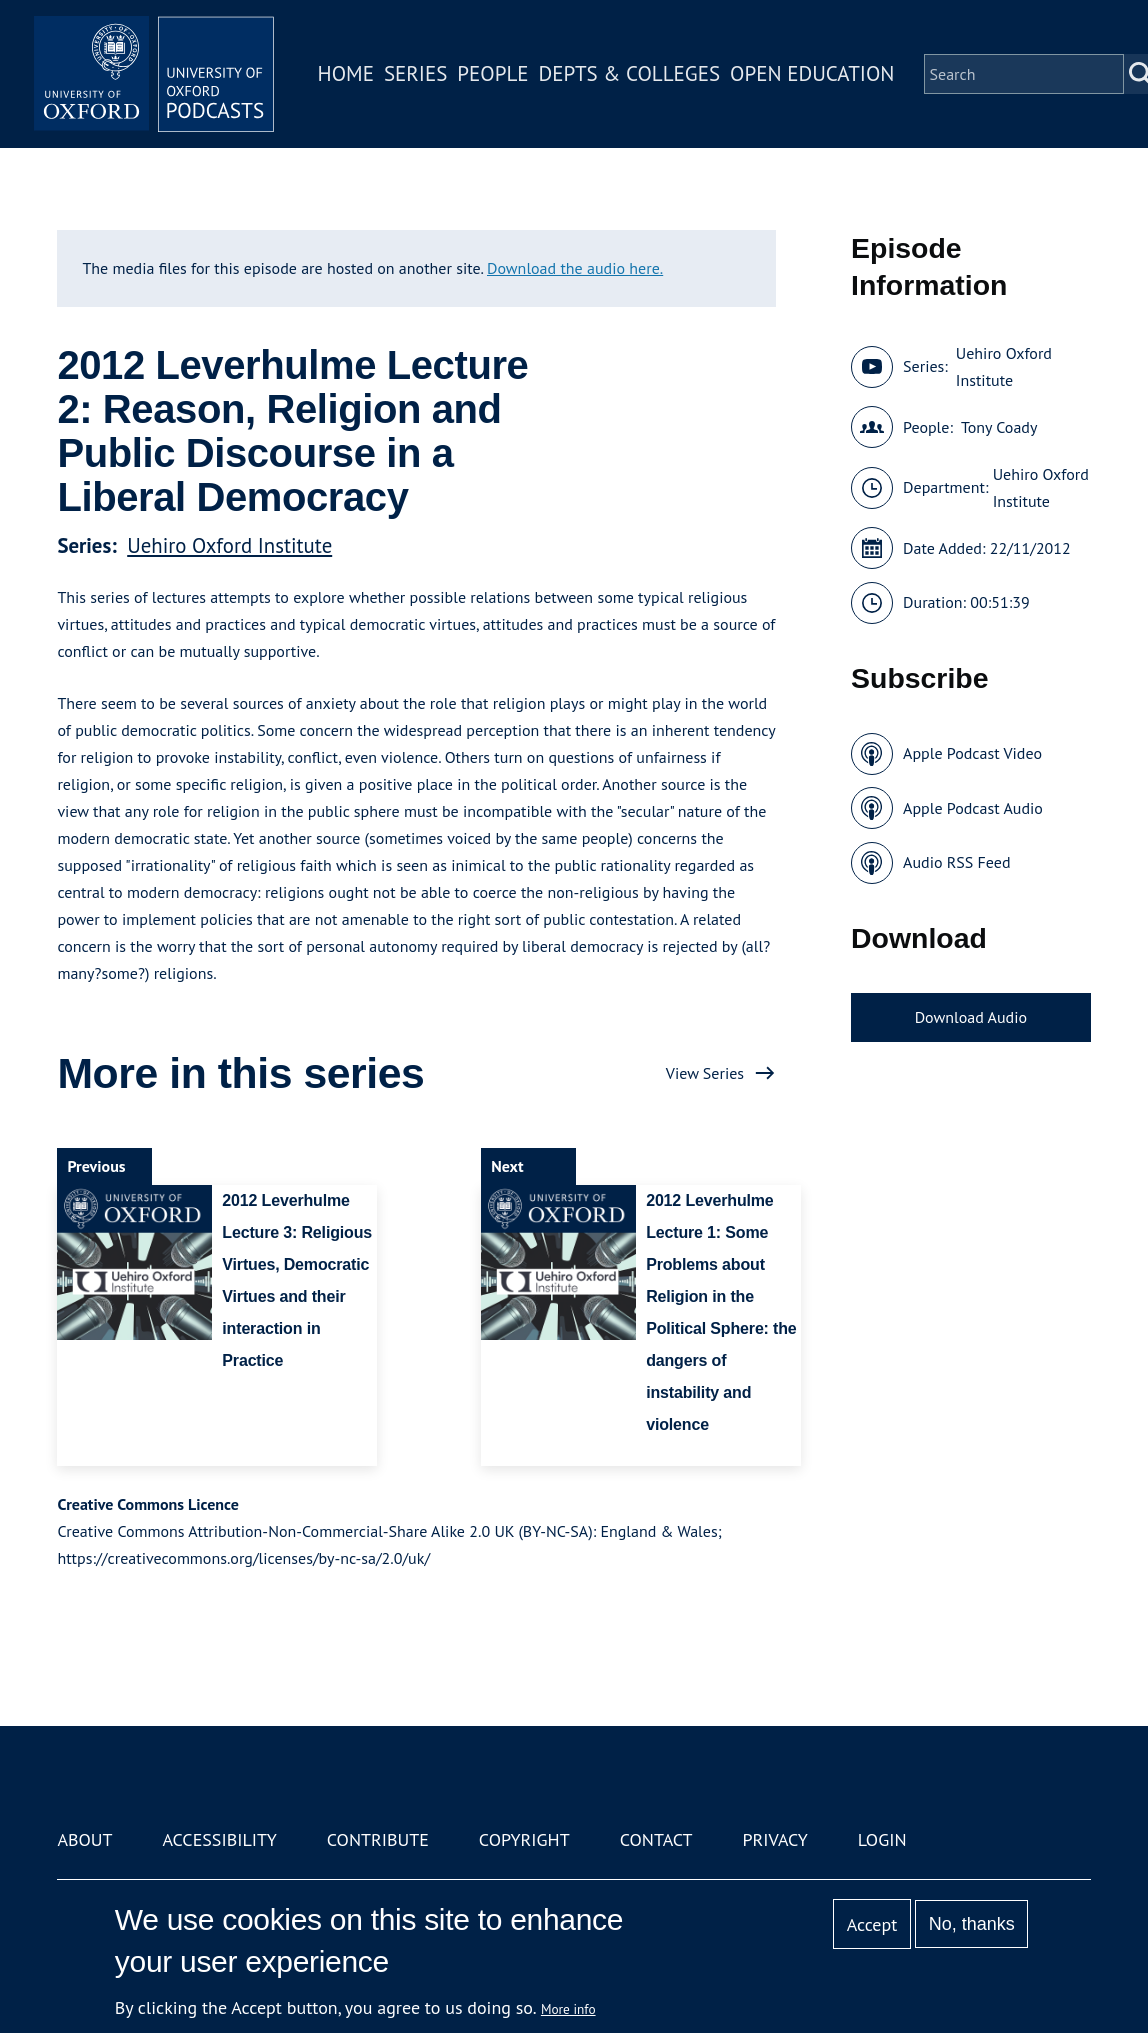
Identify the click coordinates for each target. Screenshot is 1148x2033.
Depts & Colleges (630, 73)
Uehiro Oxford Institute (229, 545)
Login (882, 1839)
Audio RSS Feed (956, 862)
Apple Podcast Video (972, 753)
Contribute (378, 1839)
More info (568, 2009)
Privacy (775, 1839)
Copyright (524, 1839)
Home (346, 73)
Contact (656, 1839)
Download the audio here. (575, 268)
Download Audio (971, 1017)
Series (415, 73)
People (492, 73)
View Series (705, 1073)
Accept (872, 1924)
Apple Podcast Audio (973, 808)
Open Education (812, 73)
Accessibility (219, 1839)
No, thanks (972, 1924)
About (84, 1839)
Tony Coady (999, 427)
